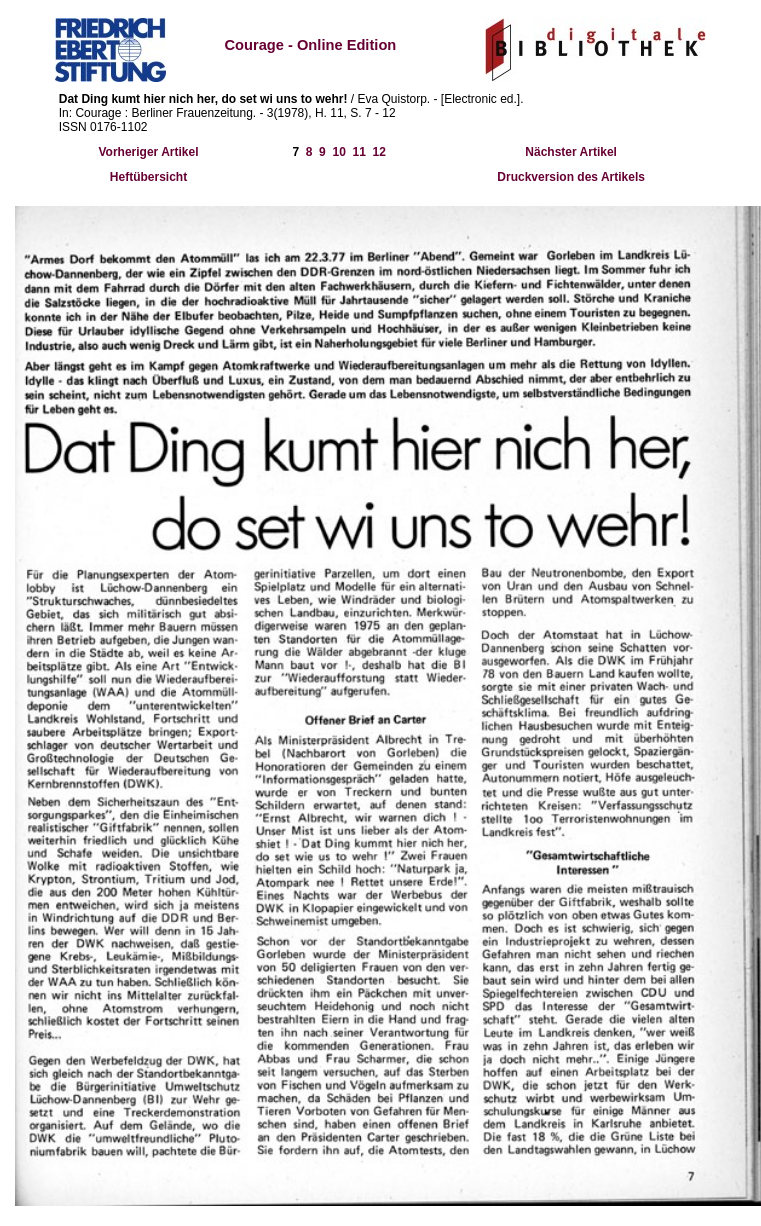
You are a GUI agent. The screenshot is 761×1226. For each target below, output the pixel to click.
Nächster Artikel (571, 152)
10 (338, 152)
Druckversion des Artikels (571, 177)
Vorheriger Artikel (148, 152)
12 (379, 152)
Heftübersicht (148, 177)
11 (359, 152)
